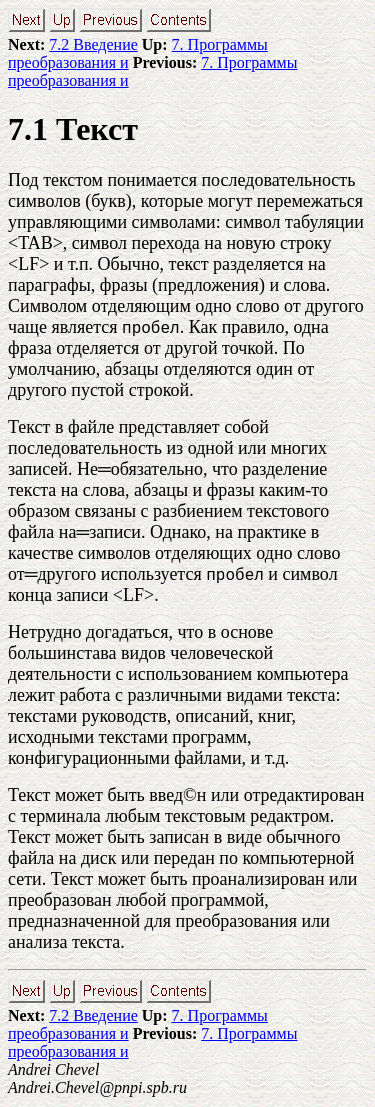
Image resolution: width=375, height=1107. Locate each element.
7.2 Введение (93, 44)
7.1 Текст (73, 129)
